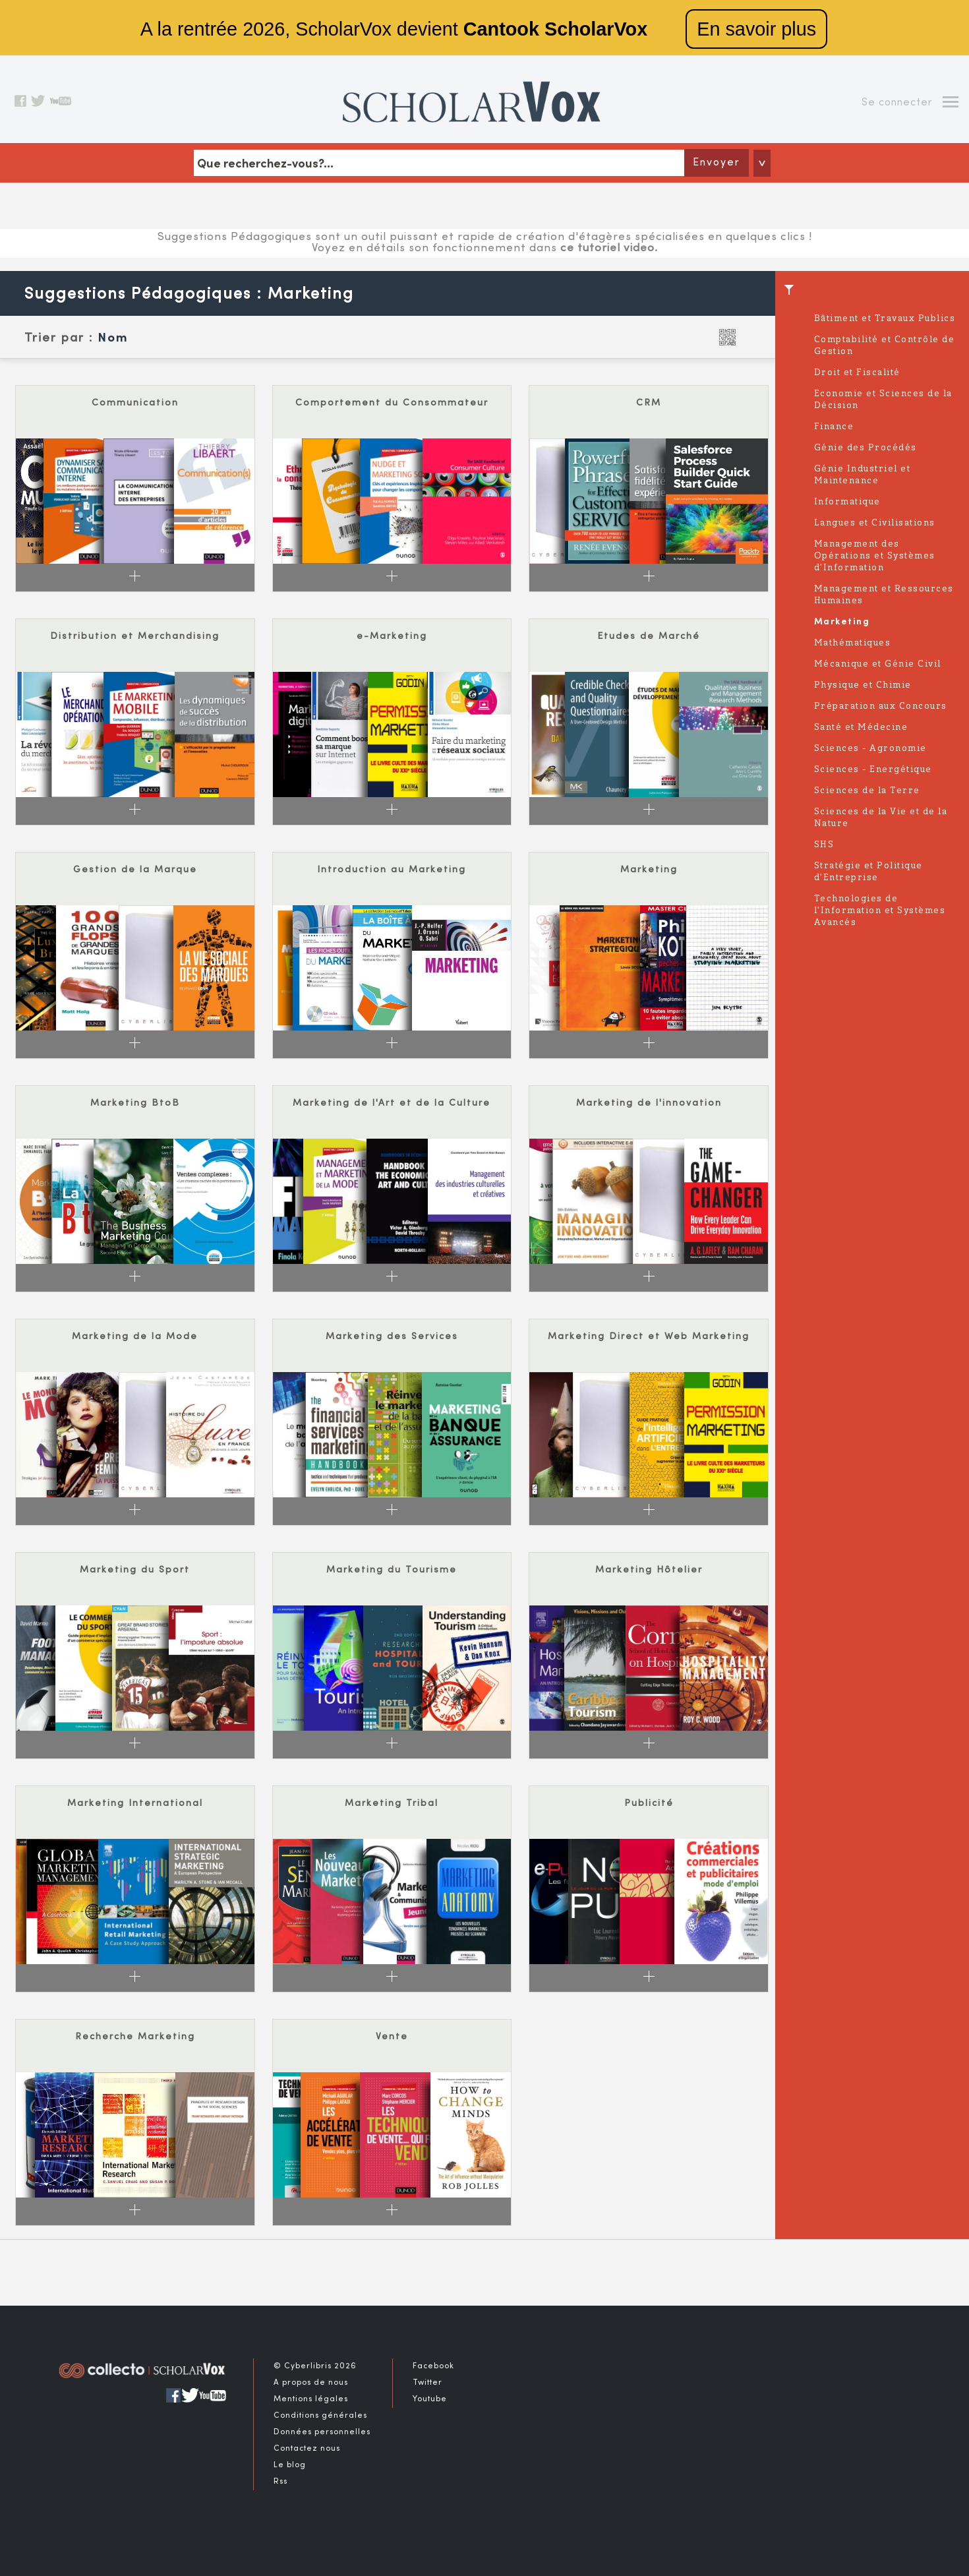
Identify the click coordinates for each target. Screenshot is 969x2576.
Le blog (290, 2465)
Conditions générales (320, 2416)
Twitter (427, 2383)
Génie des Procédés (865, 448)
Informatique (847, 502)
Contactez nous (307, 2449)
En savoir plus (756, 29)
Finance (834, 427)
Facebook (433, 2366)
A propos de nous (311, 2383)
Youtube (430, 2399)
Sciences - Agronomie (870, 749)
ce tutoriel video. (609, 248)
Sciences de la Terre (867, 791)
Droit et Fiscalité (857, 373)
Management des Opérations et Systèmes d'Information (874, 556)
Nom (113, 338)
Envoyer (716, 163)
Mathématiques (852, 643)
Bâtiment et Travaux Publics (885, 319)
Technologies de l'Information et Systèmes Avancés (880, 911)
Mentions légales (311, 2399)
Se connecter (897, 103)
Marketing (842, 622)
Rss (280, 2482)
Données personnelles (322, 2432)
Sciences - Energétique (873, 770)
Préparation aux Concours (880, 706)
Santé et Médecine (861, 728)
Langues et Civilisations (874, 523)
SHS (824, 845)
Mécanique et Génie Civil (877, 664)
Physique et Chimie (863, 685)
